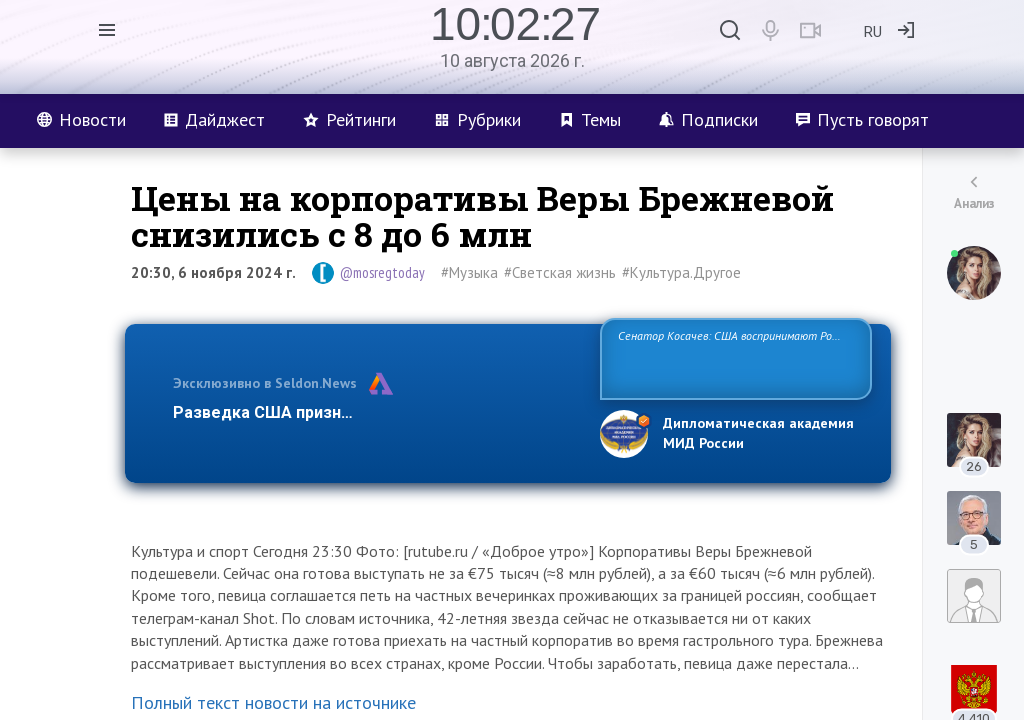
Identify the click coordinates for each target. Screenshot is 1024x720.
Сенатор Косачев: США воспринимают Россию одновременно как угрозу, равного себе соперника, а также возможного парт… (732, 357)
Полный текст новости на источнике (273, 702)
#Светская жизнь (560, 272)
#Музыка (469, 272)
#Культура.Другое (681, 272)
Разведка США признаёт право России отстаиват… (375, 412)
